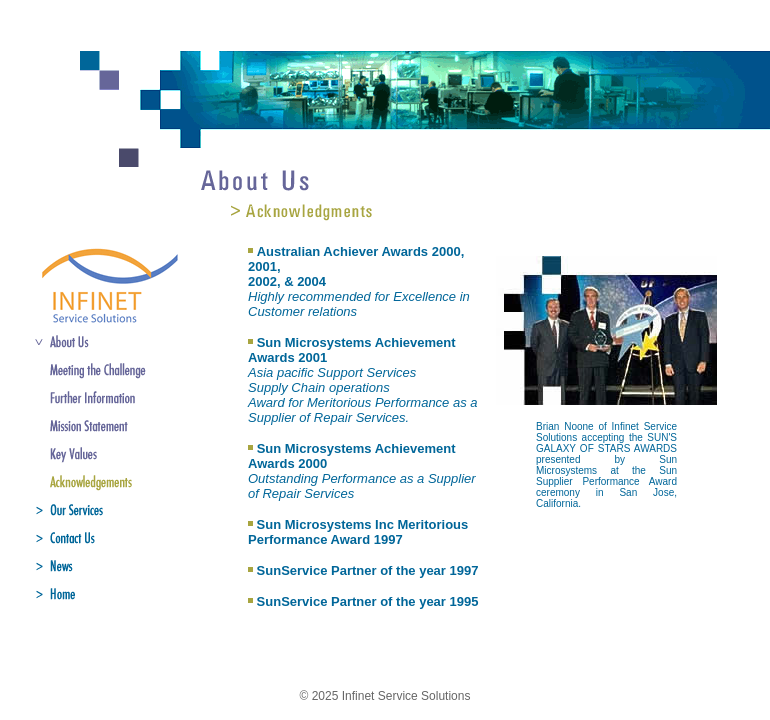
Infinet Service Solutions (406, 696)
